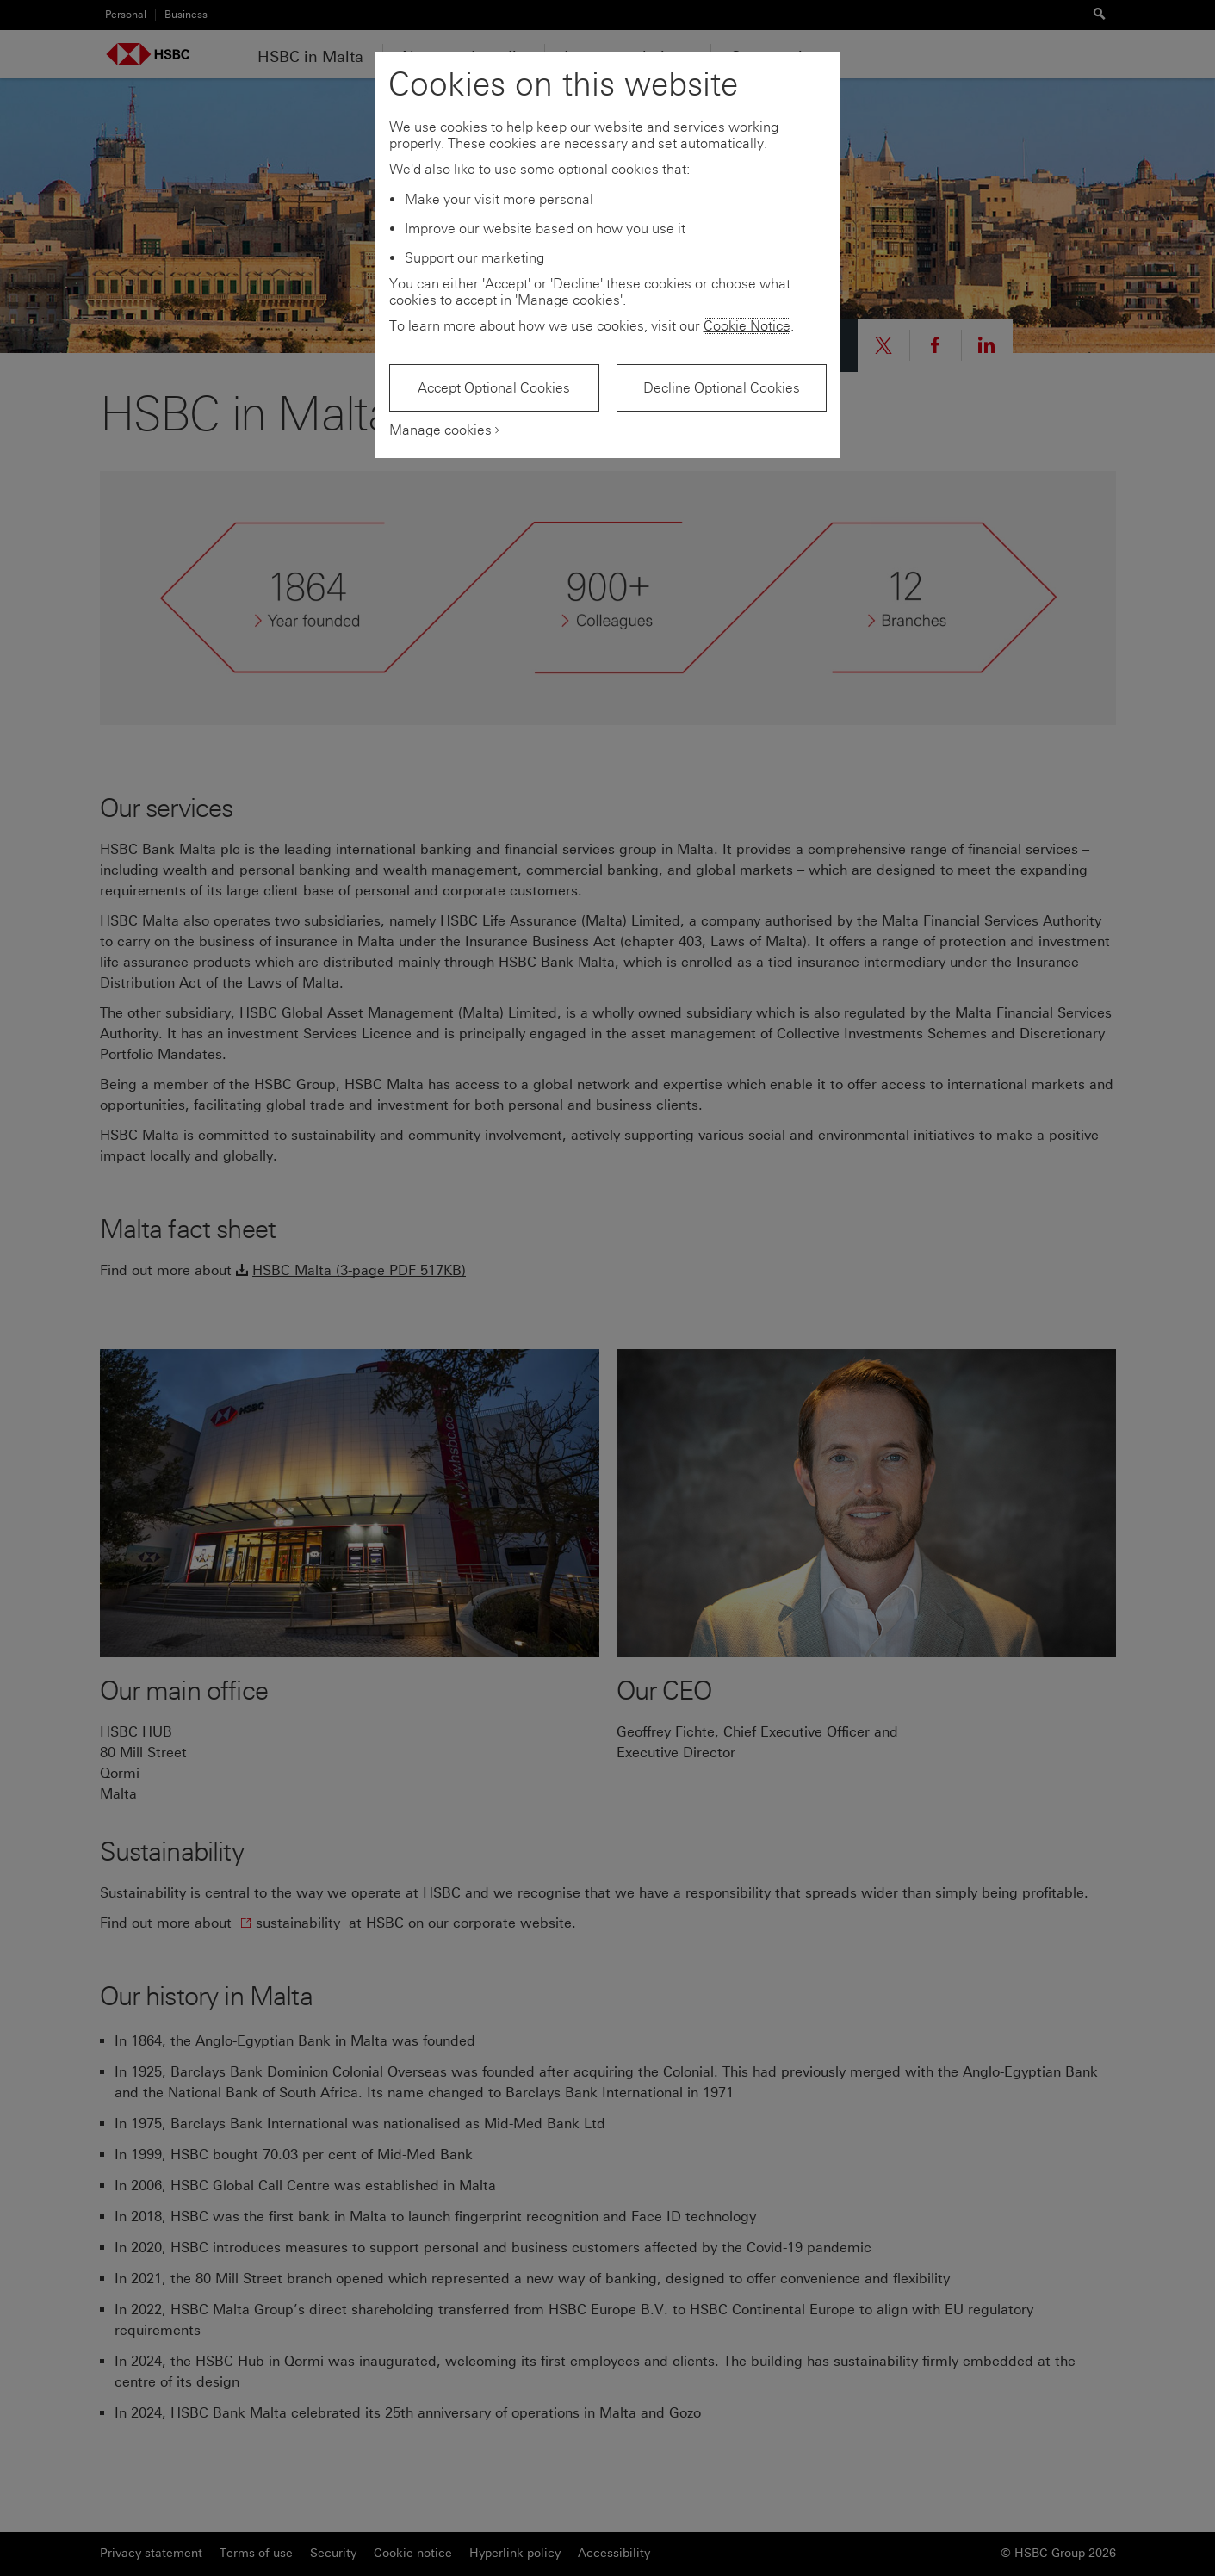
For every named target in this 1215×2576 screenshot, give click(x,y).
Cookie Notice (747, 326)
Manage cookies (440, 430)
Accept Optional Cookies (494, 388)
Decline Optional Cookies (721, 388)
